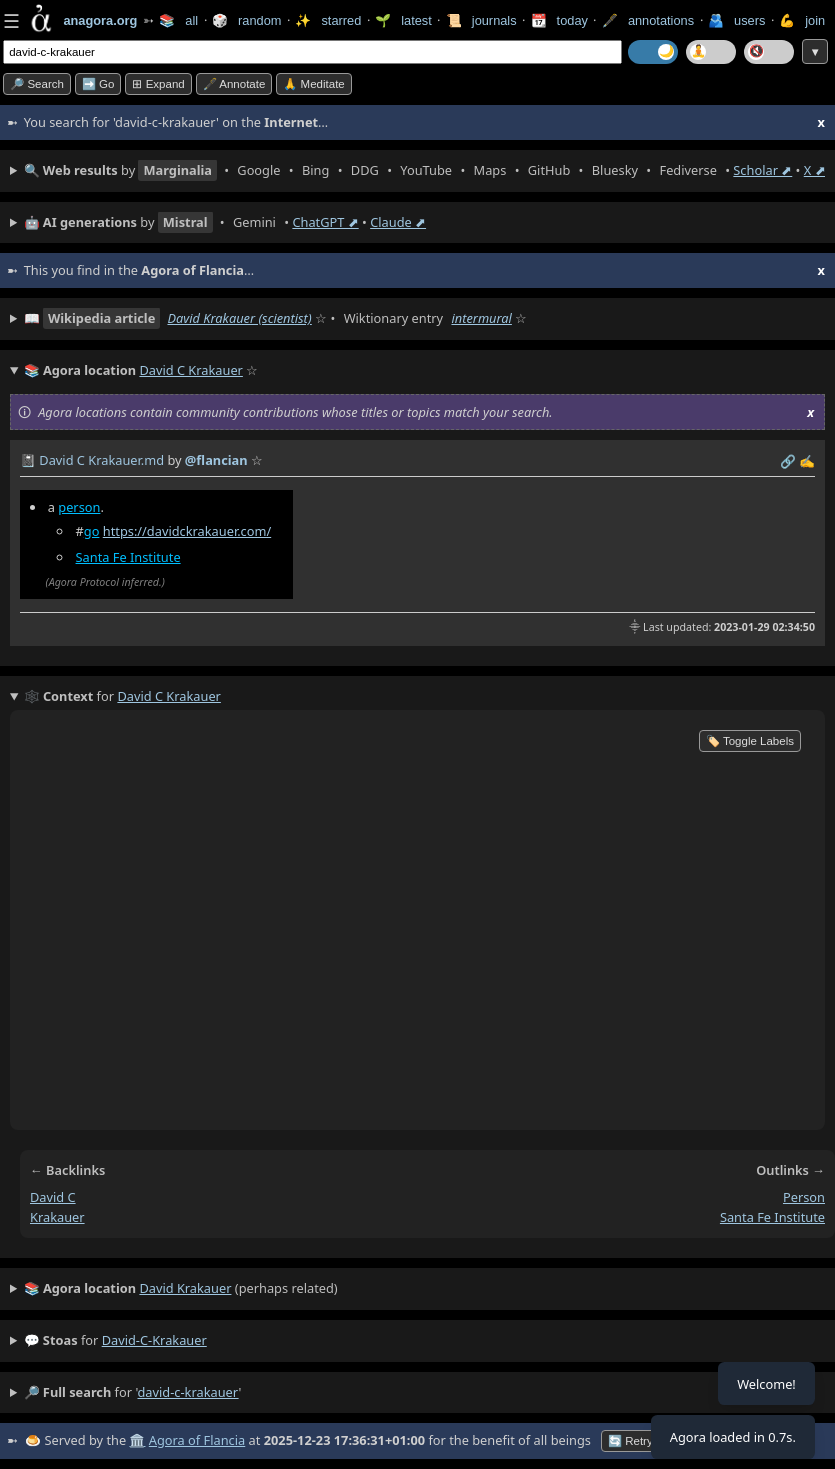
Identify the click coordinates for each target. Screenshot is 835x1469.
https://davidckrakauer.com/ (187, 531)
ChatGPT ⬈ (325, 222)
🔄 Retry (630, 1441)
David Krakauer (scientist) (239, 318)
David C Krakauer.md (101, 460)
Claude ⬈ (398, 222)
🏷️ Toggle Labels (750, 741)
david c (53, 1197)
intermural (481, 318)
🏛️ (137, 1440)
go (92, 531)
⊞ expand (158, 84)
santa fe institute (772, 1217)
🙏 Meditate (313, 84)
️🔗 (788, 461)
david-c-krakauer (154, 1340)
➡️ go (98, 84)
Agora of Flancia (197, 1440)
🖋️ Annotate (234, 84)
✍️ (807, 461)
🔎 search (37, 84)
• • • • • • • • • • (424, 170)
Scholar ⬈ (762, 170)
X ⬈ (815, 170)
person (79, 507)
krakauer (57, 1217)
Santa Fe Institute (128, 557)
